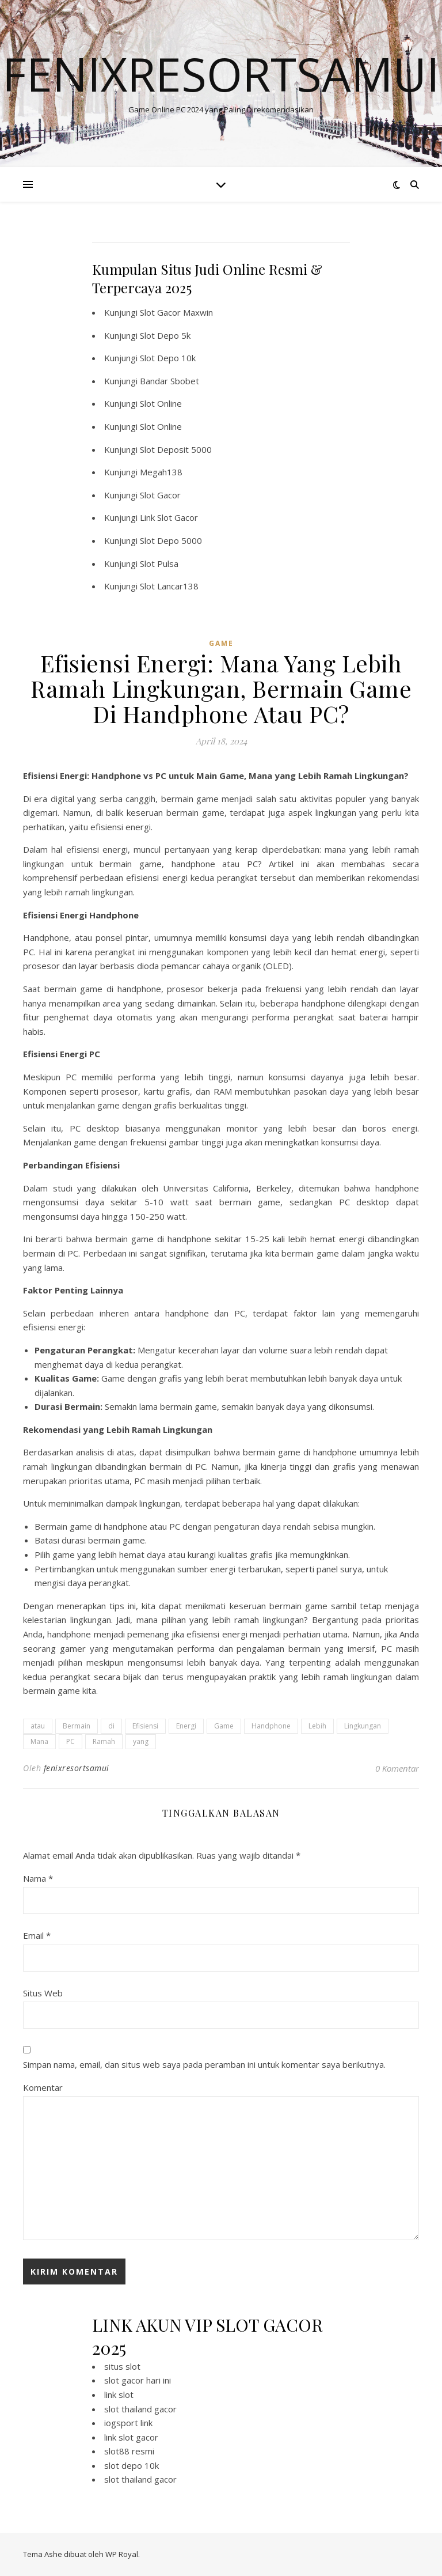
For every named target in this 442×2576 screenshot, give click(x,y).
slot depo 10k (131, 2465)
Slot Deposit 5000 (176, 449)
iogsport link (128, 2423)
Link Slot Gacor (169, 517)
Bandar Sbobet (169, 381)
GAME (221, 643)
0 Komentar (397, 1768)
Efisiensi (145, 1726)
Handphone (271, 1726)
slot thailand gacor (140, 2409)
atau (38, 1726)
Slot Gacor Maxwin (176, 312)
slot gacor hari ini (137, 2380)
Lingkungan (362, 1726)
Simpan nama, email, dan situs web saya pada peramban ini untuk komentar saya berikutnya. (204, 2064)
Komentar (43, 2087)
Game (224, 1726)
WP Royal (121, 2554)
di (111, 1726)
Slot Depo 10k (168, 358)
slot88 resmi (129, 2451)
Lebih (317, 1726)
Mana (39, 1741)
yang (140, 1741)
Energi (186, 1726)
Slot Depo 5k (165, 335)
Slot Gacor (160, 495)
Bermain (76, 1726)
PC (70, 1741)
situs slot (122, 2366)
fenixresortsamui (76, 1767)
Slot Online (161, 403)
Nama (38, 1878)
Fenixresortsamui (221, 74)
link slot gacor (131, 2437)
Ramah (104, 1741)
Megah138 (161, 472)
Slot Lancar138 (169, 586)
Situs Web (43, 1993)
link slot (119, 2394)
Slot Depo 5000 (171, 540)
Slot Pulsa (159, 563)
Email (37, 1935)
